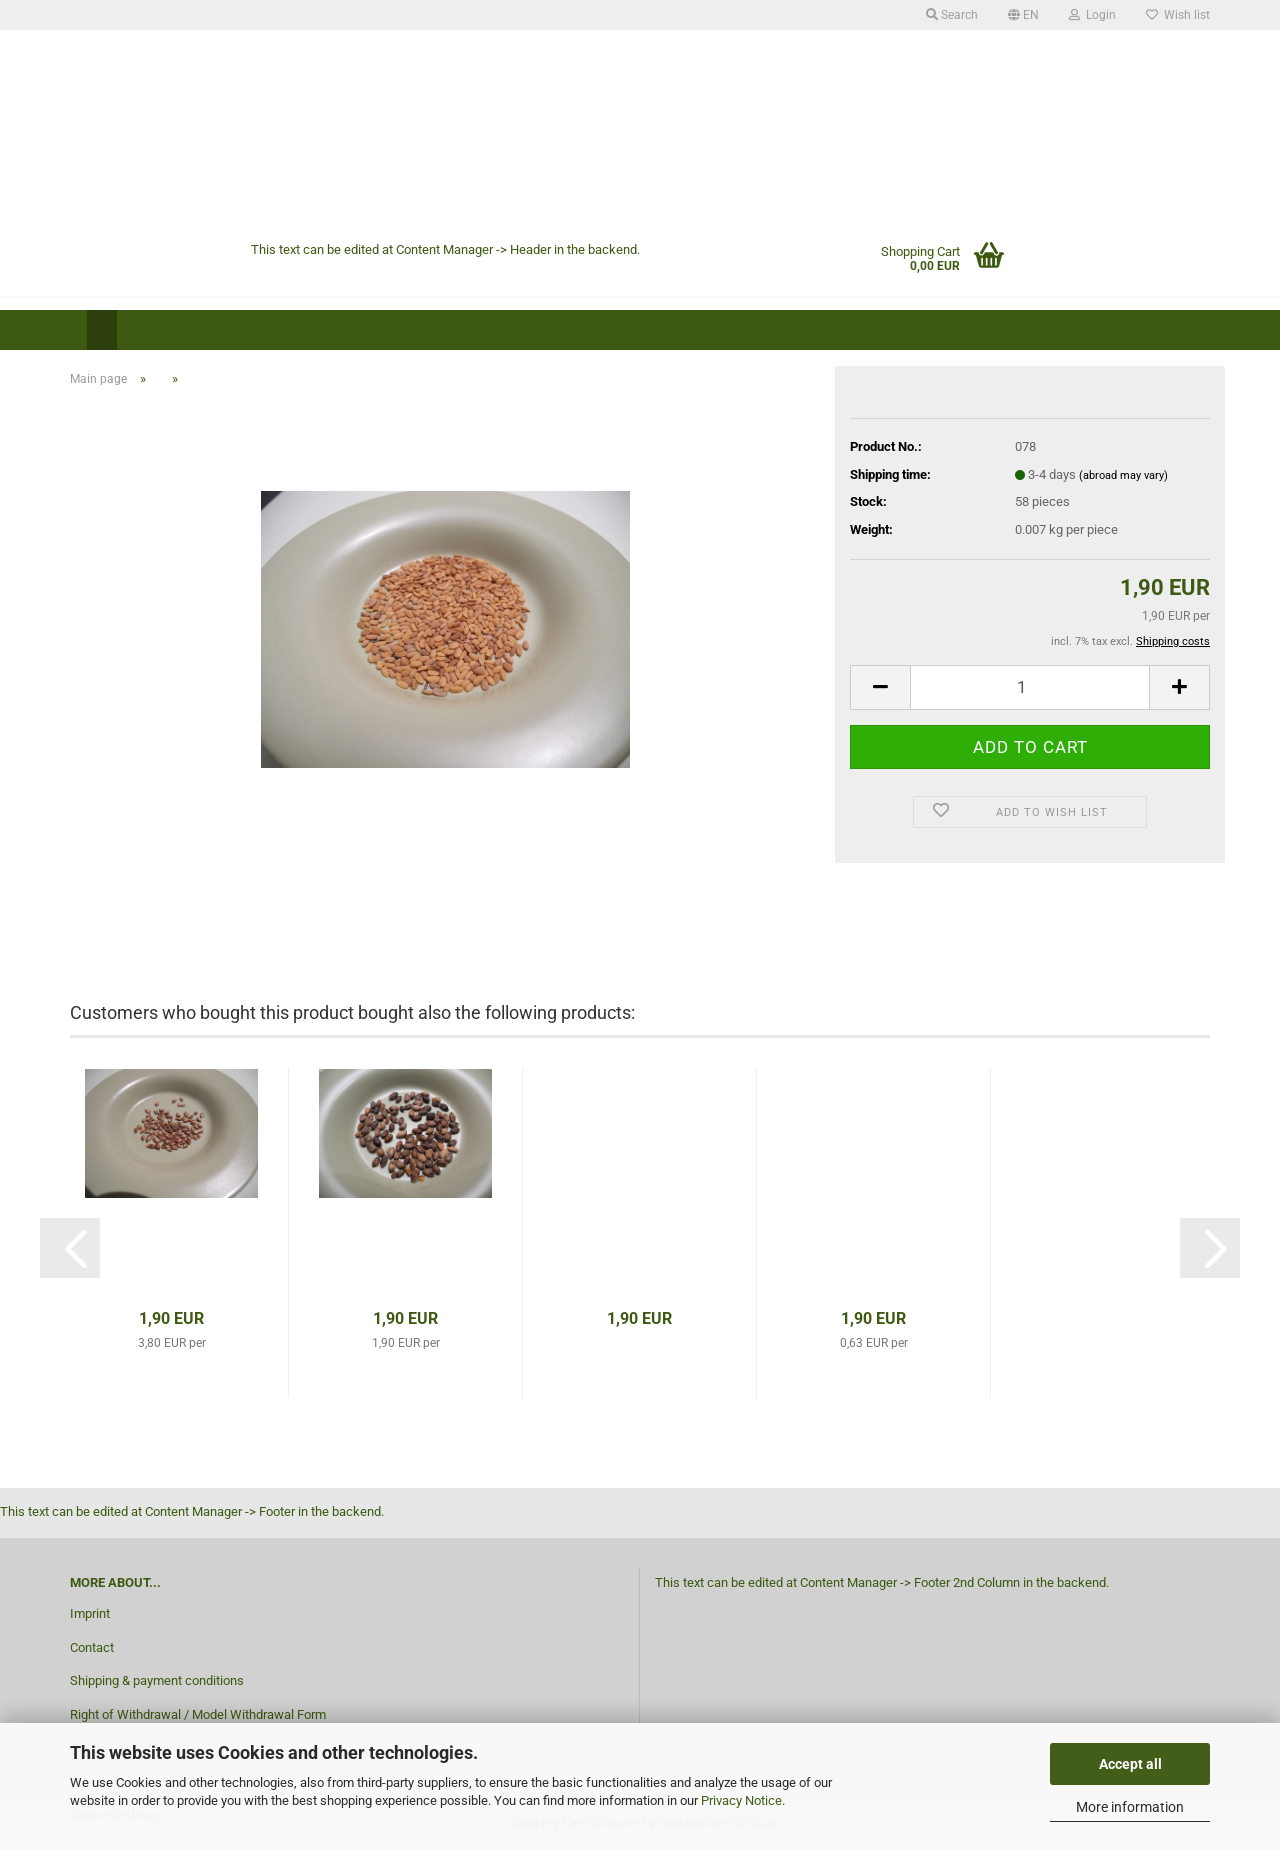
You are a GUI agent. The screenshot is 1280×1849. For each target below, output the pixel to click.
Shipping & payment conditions (157, 1680)
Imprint (90, 1613)
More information (1130, 1807)
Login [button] (1092, 15)
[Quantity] (1030, 687)
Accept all (1130, 1764)
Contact (92, 1647)
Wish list (1178, 15)
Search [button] (952, 15)
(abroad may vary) (1123, 475)
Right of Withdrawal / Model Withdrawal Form (198, 1714)
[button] (1023, 15)
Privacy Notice (741, 1800)
